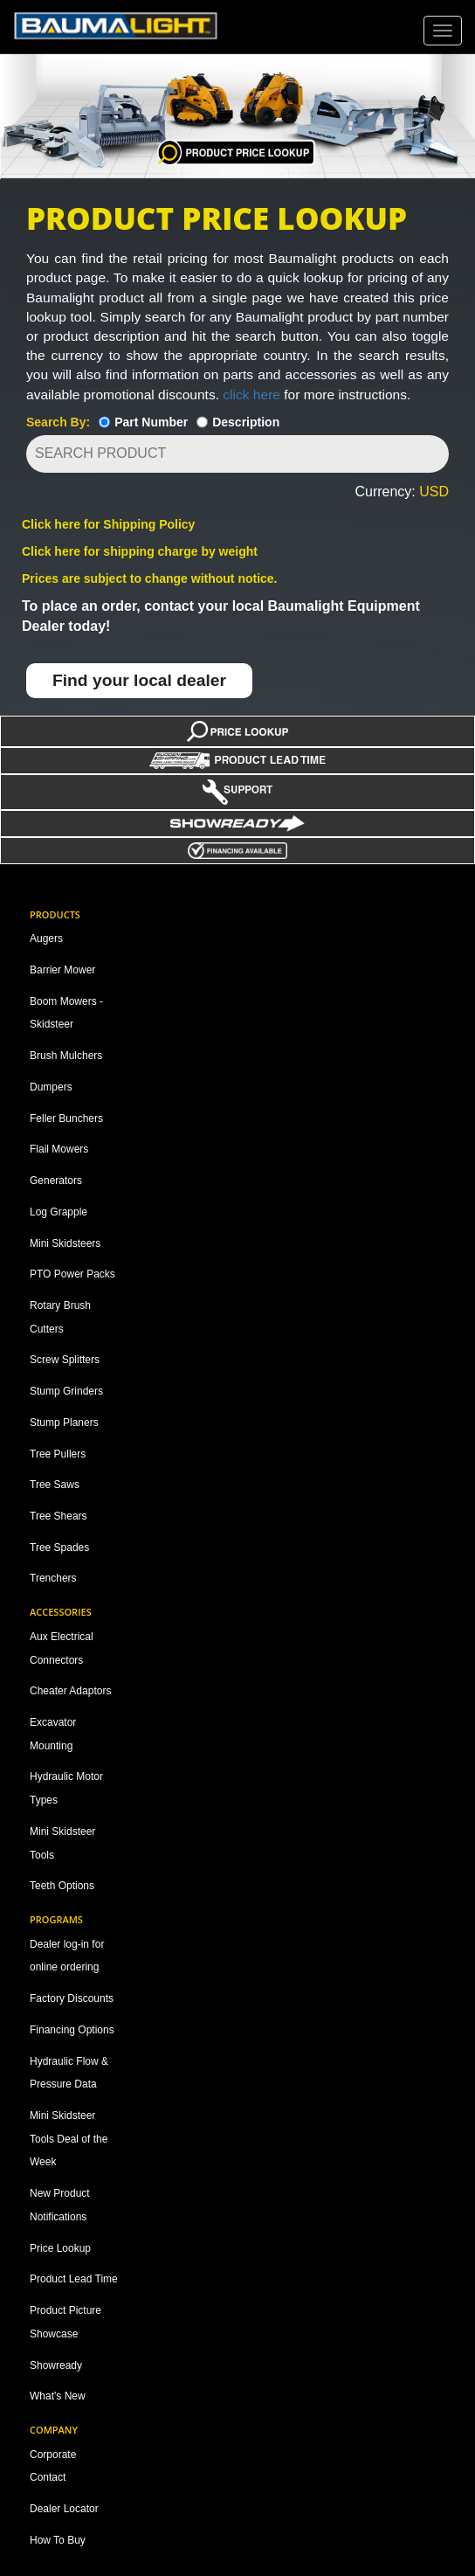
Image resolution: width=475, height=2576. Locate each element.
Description (245, 422)
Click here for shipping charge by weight (140, 551)
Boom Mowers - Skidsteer (66, 1013)
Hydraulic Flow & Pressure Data (69, 2073)
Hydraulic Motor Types (66, 1788)
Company (54, 2429)
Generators (56, 1180)
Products (55, 914)
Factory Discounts (72, 1998)
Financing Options (72, 2030)
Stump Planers (64, 1422)
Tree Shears (58, 1516)
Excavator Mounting (53, 1734)
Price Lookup (60, 2248)
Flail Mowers (59, 1149)
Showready (56, 2365)
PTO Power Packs (72, 1274)
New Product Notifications (60, 2205)
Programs (56, 1919)
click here (251, 394)
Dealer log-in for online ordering (67, 1956)
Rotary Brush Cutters (60, 1317)
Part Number (151, 422)
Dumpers (51, 1087)
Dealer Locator (64, 2509)
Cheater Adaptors (70, 1691)
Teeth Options (62, 1886)
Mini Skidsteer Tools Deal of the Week (68, 2138)
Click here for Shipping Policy (108, 524)
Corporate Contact (53, 2466)
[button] (243, 492)
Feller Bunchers (66, 1118)
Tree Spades (59, 1547)
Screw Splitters (65, 1360)
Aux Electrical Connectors (61, 1648)
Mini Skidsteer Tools (62, 1843)
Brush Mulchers (66, 1055)
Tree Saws (54, 1484)
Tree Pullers (58, 1454)
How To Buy (58, 2540)
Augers (46, 938)
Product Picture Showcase (65, 2322)
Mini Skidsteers (65, 1243)
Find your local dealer (139, 680)
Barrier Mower (62, 970)
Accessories (61, 1611)
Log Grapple (58, 1212)
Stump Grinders (66, 1391)
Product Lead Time (74, 2279)
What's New (58, 2396)
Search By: (58, 422)
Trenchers (53, 1578)
